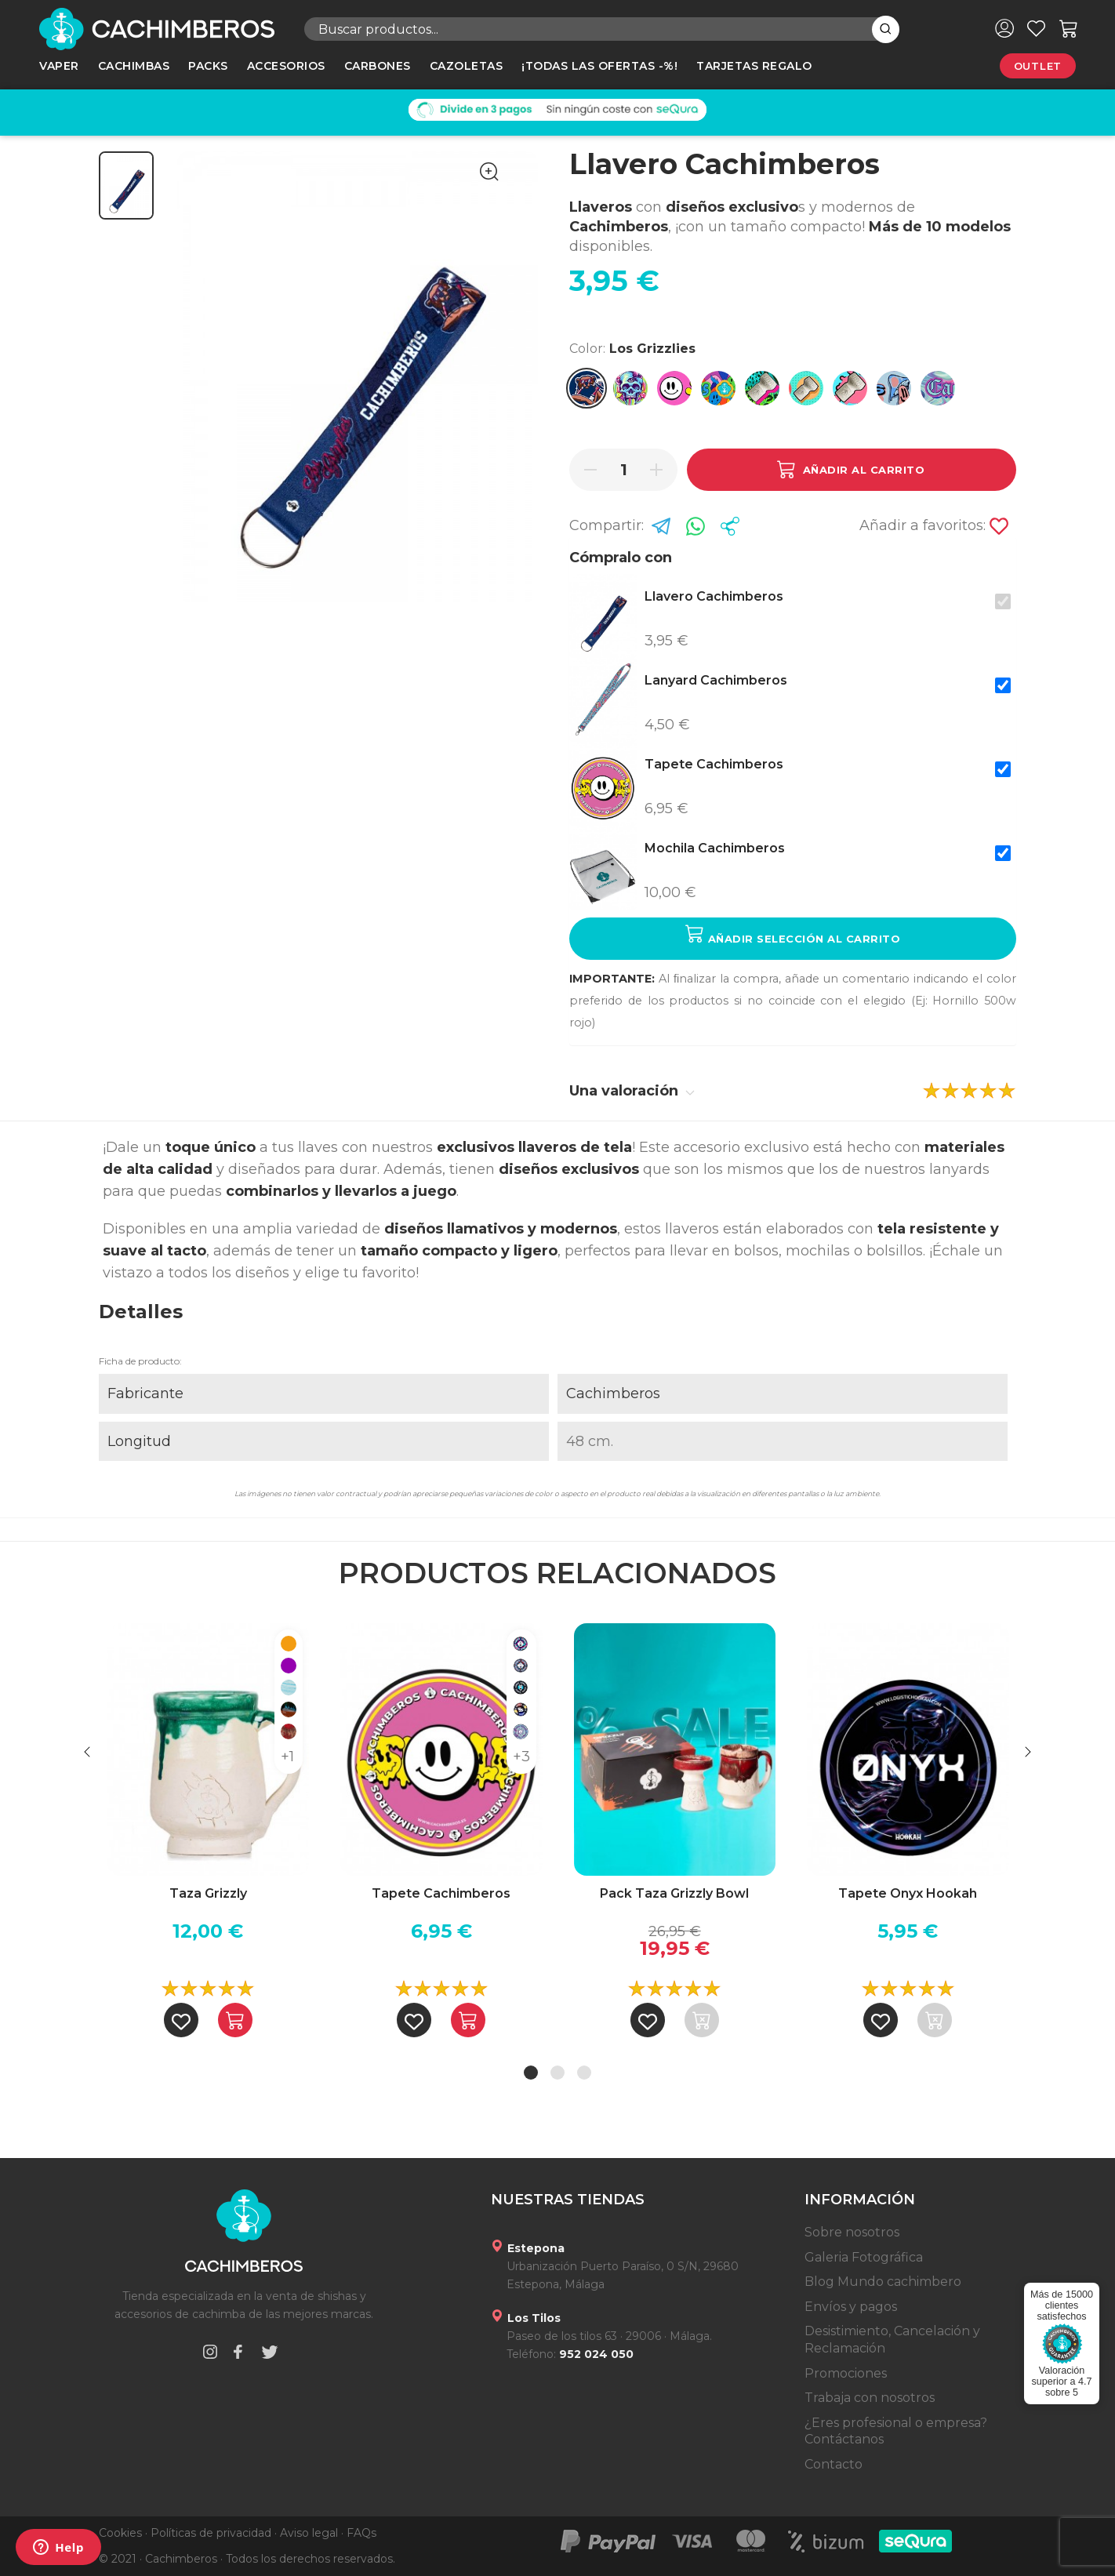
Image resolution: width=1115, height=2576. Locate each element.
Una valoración (632, 1090)
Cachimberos (613, 1393)
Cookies (120, 2533)
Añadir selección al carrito (792, 934)
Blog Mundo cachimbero (882, 2281)
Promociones (845, 2373)
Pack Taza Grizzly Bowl (674, 1893)
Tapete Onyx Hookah (907, 1893)
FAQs (361, 2533)
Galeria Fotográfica (863, 2257)
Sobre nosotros (851, 2232)
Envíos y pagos (850, 2306)
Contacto (833, 2464)
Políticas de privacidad (211, 2533)
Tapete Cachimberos (441, 1893)
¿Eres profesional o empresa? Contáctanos (895, 2431)
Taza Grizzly (208, 1893)
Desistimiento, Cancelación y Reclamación (892, 2339)
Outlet (1038, 66)
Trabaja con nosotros (869, 2397)
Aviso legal (309, 2533)
